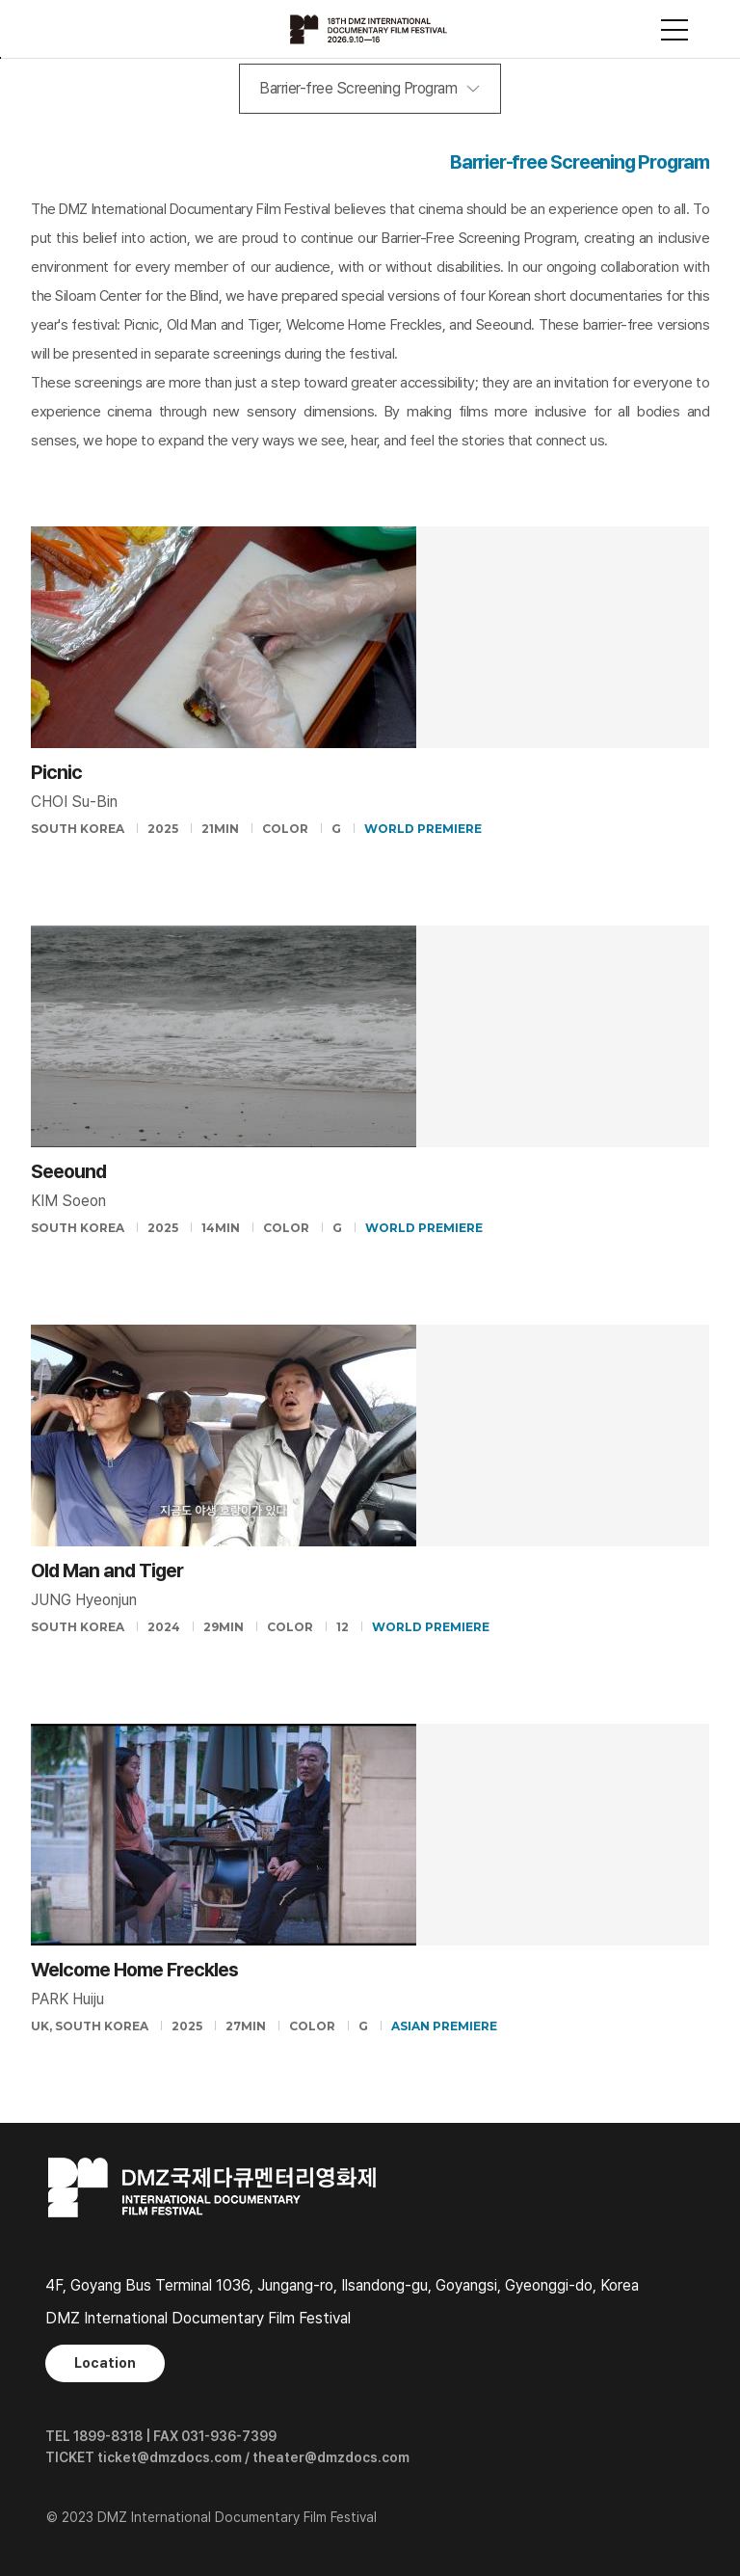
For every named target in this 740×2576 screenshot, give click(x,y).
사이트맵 (674, 29)
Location (105, 2363)
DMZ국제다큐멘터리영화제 (370, 29)
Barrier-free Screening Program (358, 88)
